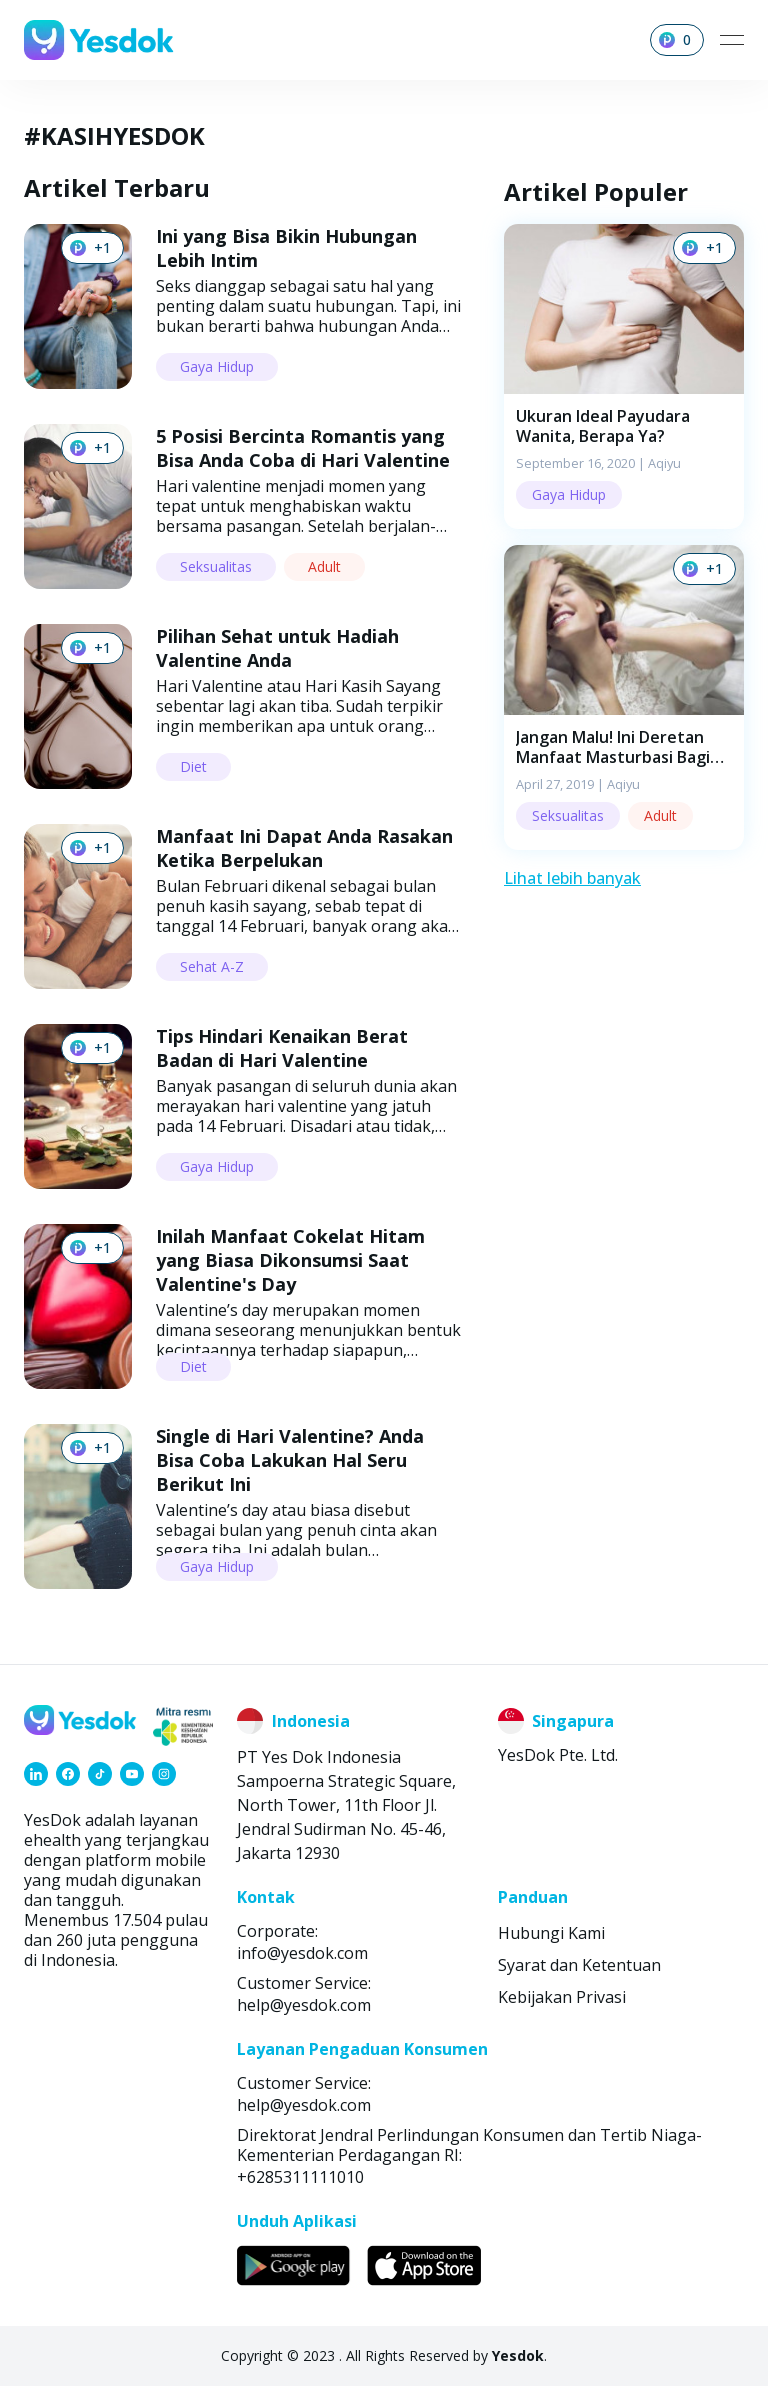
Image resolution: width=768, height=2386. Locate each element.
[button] (624, 376)
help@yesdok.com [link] (304, 2005)
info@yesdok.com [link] (302, 1953)
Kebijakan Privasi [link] (562, 1997)
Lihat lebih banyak (572, 878)
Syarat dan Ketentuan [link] (579, 1965)
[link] (36, 1774)
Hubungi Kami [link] (551, 1933)
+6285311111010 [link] (300, 2177)
